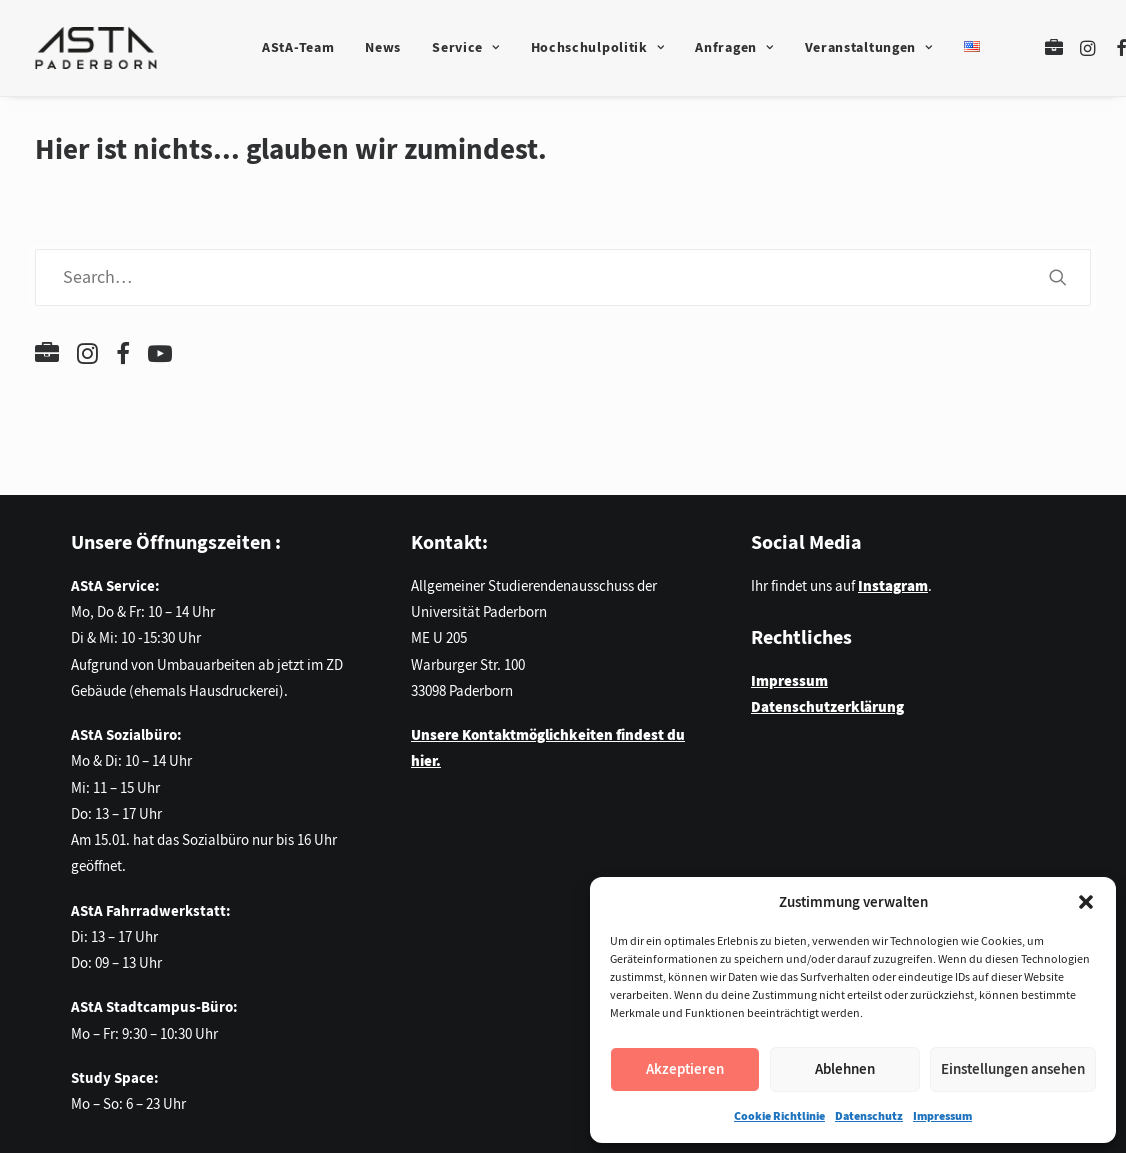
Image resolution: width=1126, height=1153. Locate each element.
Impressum (942, 1116)
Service (465, 47)
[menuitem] (298, 48)
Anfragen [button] (734, 47)
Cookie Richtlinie (779, 1116)
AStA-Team (298, 47)
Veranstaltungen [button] (869, 47)
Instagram (893, 586)
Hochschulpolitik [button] (598, 47)
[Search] (563, 277)
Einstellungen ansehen (1013, 1069)
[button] (1086, 902)
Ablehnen (845, 1069)
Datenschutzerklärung (827, 707)
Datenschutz (869, 1116)
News (383, 47)
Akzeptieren (685, 1069)
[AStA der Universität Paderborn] (96, 48)
